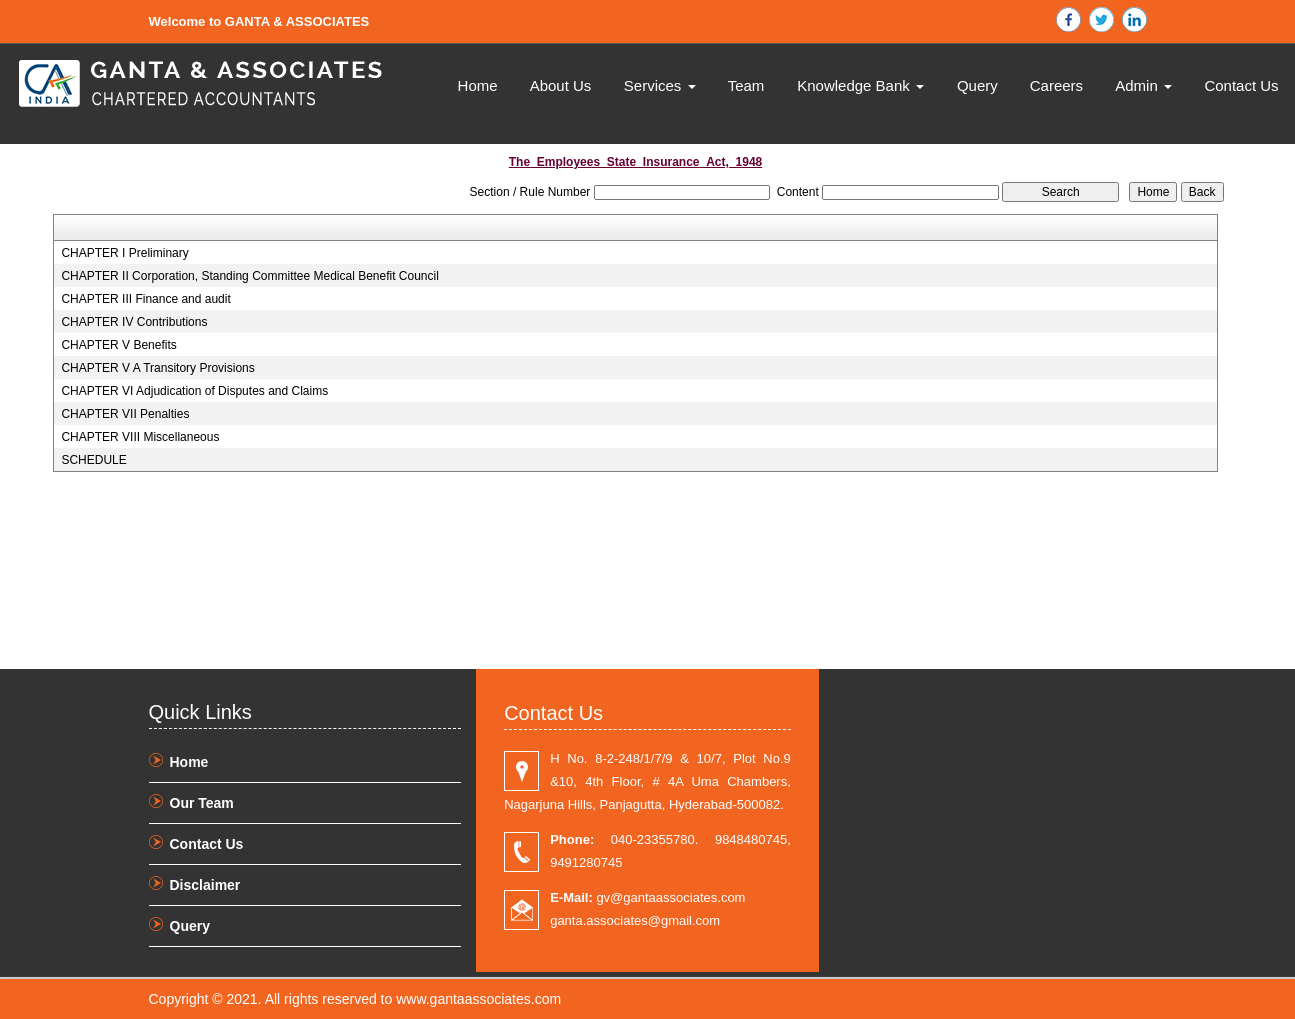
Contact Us (1241, 85)
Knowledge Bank (860, 85)
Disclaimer (205, 885)
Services (660, 85)
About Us (561, 85)
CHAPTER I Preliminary (124, 253)
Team (746, 85)
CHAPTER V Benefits (118, 345)
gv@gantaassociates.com (647, 897)
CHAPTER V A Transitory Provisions (157, 368)
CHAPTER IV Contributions (134, 322)
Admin (1143, 85)
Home (478, 85)
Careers (1056, 85)
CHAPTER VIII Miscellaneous (140, 437)
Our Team (202, 803)
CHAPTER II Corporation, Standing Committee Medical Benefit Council (250, 276)
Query (977, 85)
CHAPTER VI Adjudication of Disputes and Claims (194, 391)
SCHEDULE (93, 460)
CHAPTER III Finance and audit (145, 299)
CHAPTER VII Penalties (125, 414)
